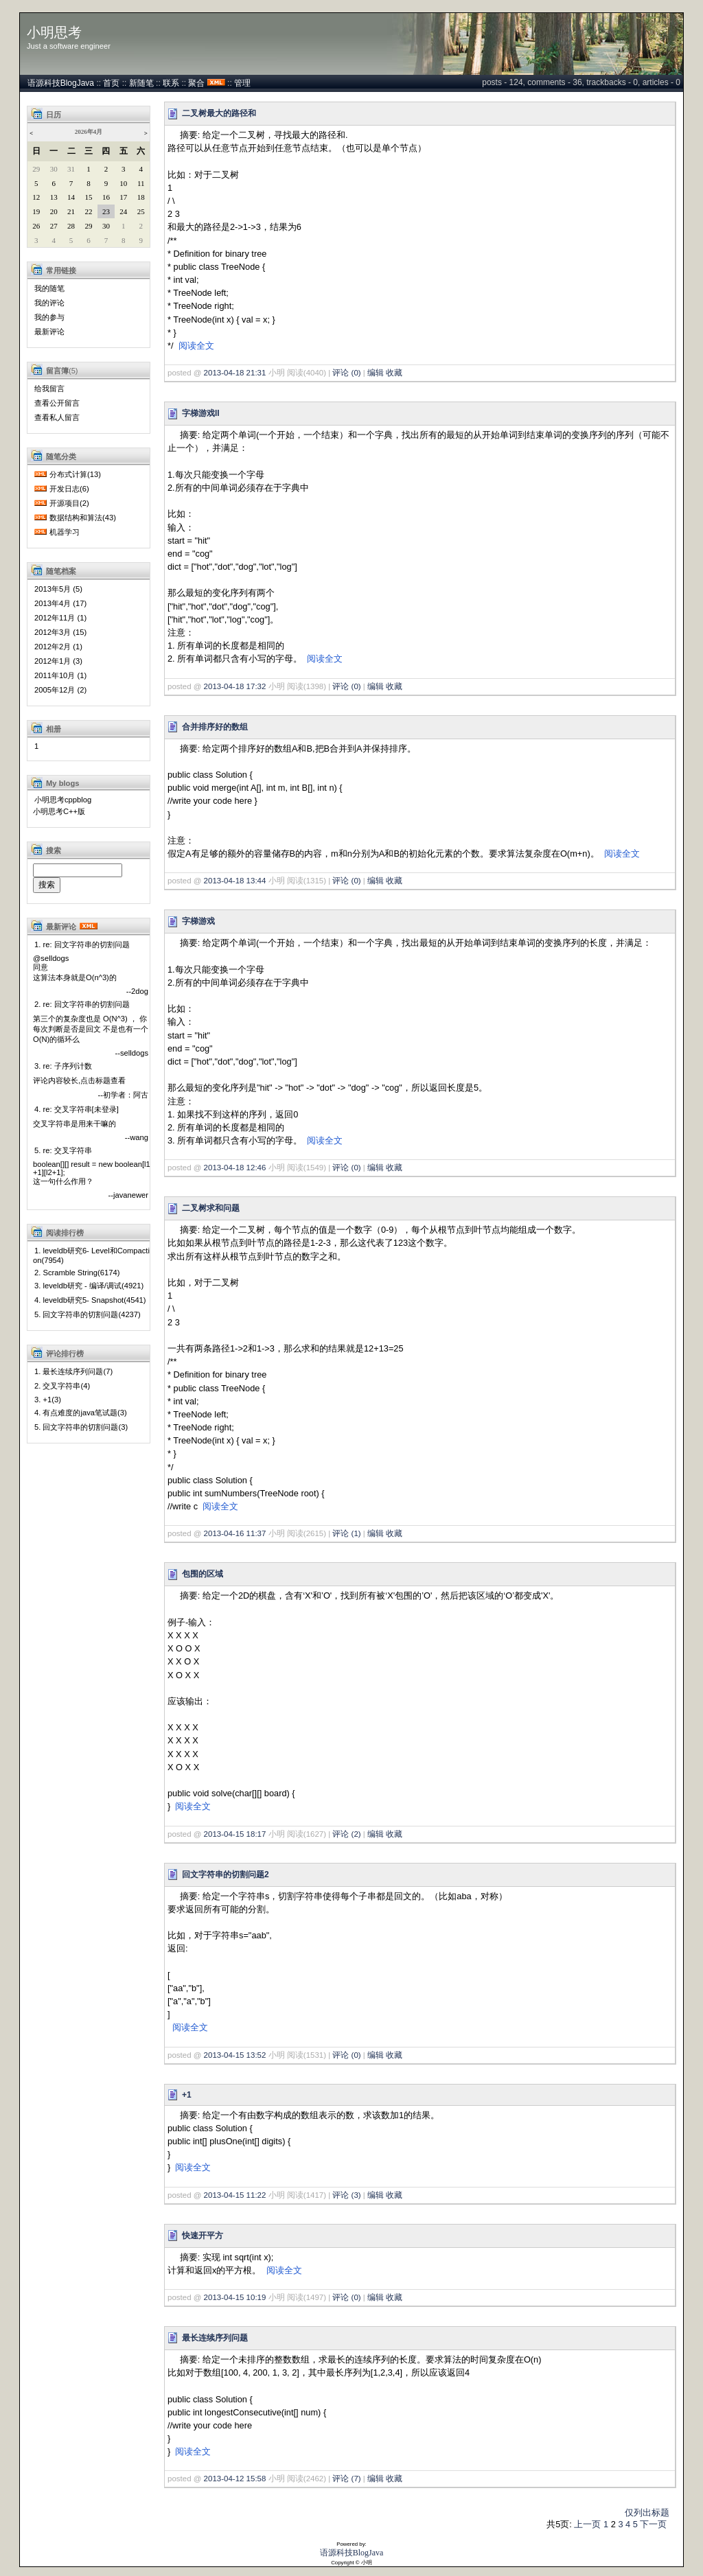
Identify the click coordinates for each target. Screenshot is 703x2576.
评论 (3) (346, 2195)
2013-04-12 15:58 (235, 2478)
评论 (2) (346, 1834)
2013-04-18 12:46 (235, 1167)
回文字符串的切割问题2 (225, 1874)
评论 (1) (346, 1533)
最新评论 (49, 331)
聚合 (196, 83)
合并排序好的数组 (215, 727)
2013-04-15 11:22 (235, 2195)
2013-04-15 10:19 (235, 2297)
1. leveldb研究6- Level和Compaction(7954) (91, 1255)
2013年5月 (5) (58, 589)
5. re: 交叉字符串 (63, 1150)
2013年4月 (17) (60, 603)
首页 (111, 83)
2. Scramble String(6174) (76, 1272)
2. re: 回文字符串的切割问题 (82, 1004)
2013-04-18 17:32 (235, 686)
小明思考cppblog (62, 800)
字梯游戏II (201, 413)
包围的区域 (202, 1574)
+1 (187, 2095)
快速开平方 (202, 2235)
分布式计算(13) (75, 474)
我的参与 (49, 317)
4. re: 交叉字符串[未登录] (76, 1109)
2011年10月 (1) (60, 675)
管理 (242, 83)
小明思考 (54, 32)
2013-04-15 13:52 (235, 2055)
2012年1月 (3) (58, 661)
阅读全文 (196, 345)
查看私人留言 (57, 417)
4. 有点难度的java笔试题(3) (80, 1412)
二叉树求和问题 (211, 1208)
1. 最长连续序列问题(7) (73, 1371)
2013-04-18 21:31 (235, 373)
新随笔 (141, 83)
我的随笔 (49, 288)
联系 (171, 83)
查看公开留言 (57, 403)
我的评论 (49, 303)
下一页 (653, 2524)
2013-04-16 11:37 (235, 1533)
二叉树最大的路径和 (219, 113)
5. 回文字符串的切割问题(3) (81, 1427)
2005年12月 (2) (60, 690)
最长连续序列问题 (215, 2338)
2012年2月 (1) (58, 646)
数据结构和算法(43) (82, 517)
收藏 (394, 373)
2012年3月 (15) (60, 632)
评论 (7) (346, 2478)
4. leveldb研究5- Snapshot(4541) (90, 1300)
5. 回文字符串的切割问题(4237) (87, 1314)
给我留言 (49, 388)
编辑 (375, 373)
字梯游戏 (198, 921)
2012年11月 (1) (60, 618)
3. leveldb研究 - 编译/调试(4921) (88, 1285)
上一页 (587, 2524)
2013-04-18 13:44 (235, 881)
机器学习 (64, 532)
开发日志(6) (69, 489)
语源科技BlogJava (60, 83)
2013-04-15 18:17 (235, 1834)
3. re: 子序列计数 (63, 1066)
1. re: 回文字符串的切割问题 (82, 944)
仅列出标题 (647, 2512)
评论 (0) (346, 373)
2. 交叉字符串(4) (62, 1386)
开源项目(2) (69, 503)
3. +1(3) (47, 1399)
